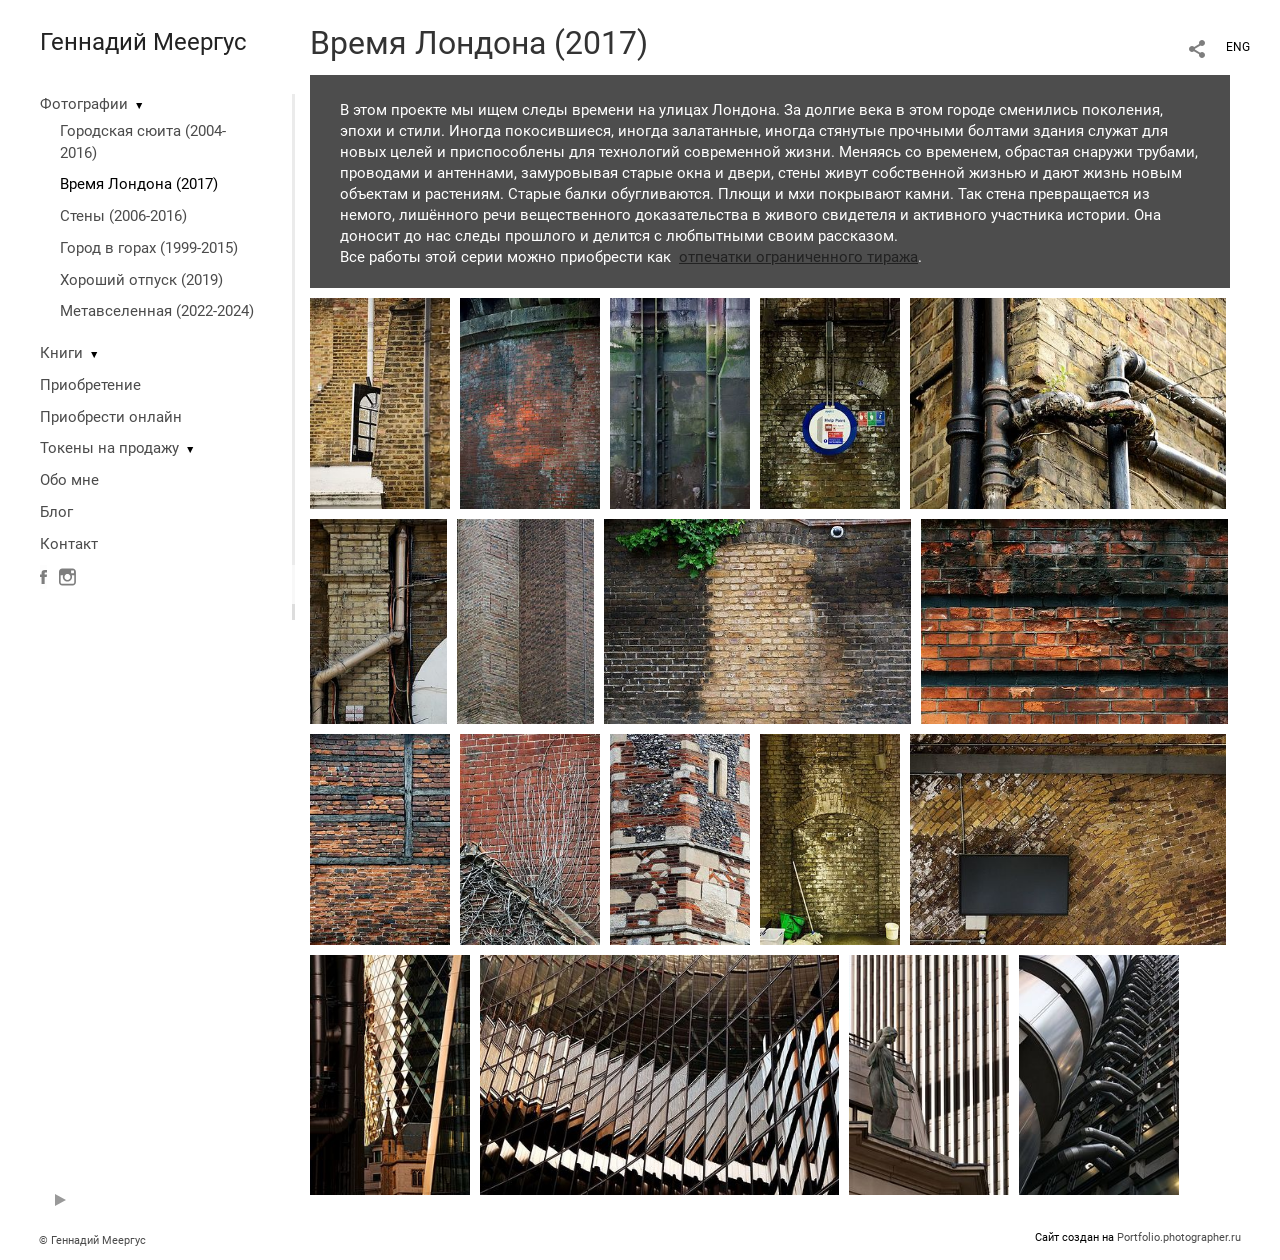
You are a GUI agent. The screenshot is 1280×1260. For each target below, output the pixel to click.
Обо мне (69, 480)
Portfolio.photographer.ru (1179, 1237)
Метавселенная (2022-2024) (157, 311)
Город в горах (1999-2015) (149, 248)
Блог (56, 512)
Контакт (69, 544)
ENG (1238, 47)
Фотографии (84, 104)
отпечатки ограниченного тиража (798, 257)
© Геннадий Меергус (92, 1240)
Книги (61, 353)
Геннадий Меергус (143, 42)
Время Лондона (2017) (139, 184)
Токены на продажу (109, 448)
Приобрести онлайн (111, 417)
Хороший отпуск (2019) (141, 280)
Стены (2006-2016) (123, 216)
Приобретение (90, 385)
